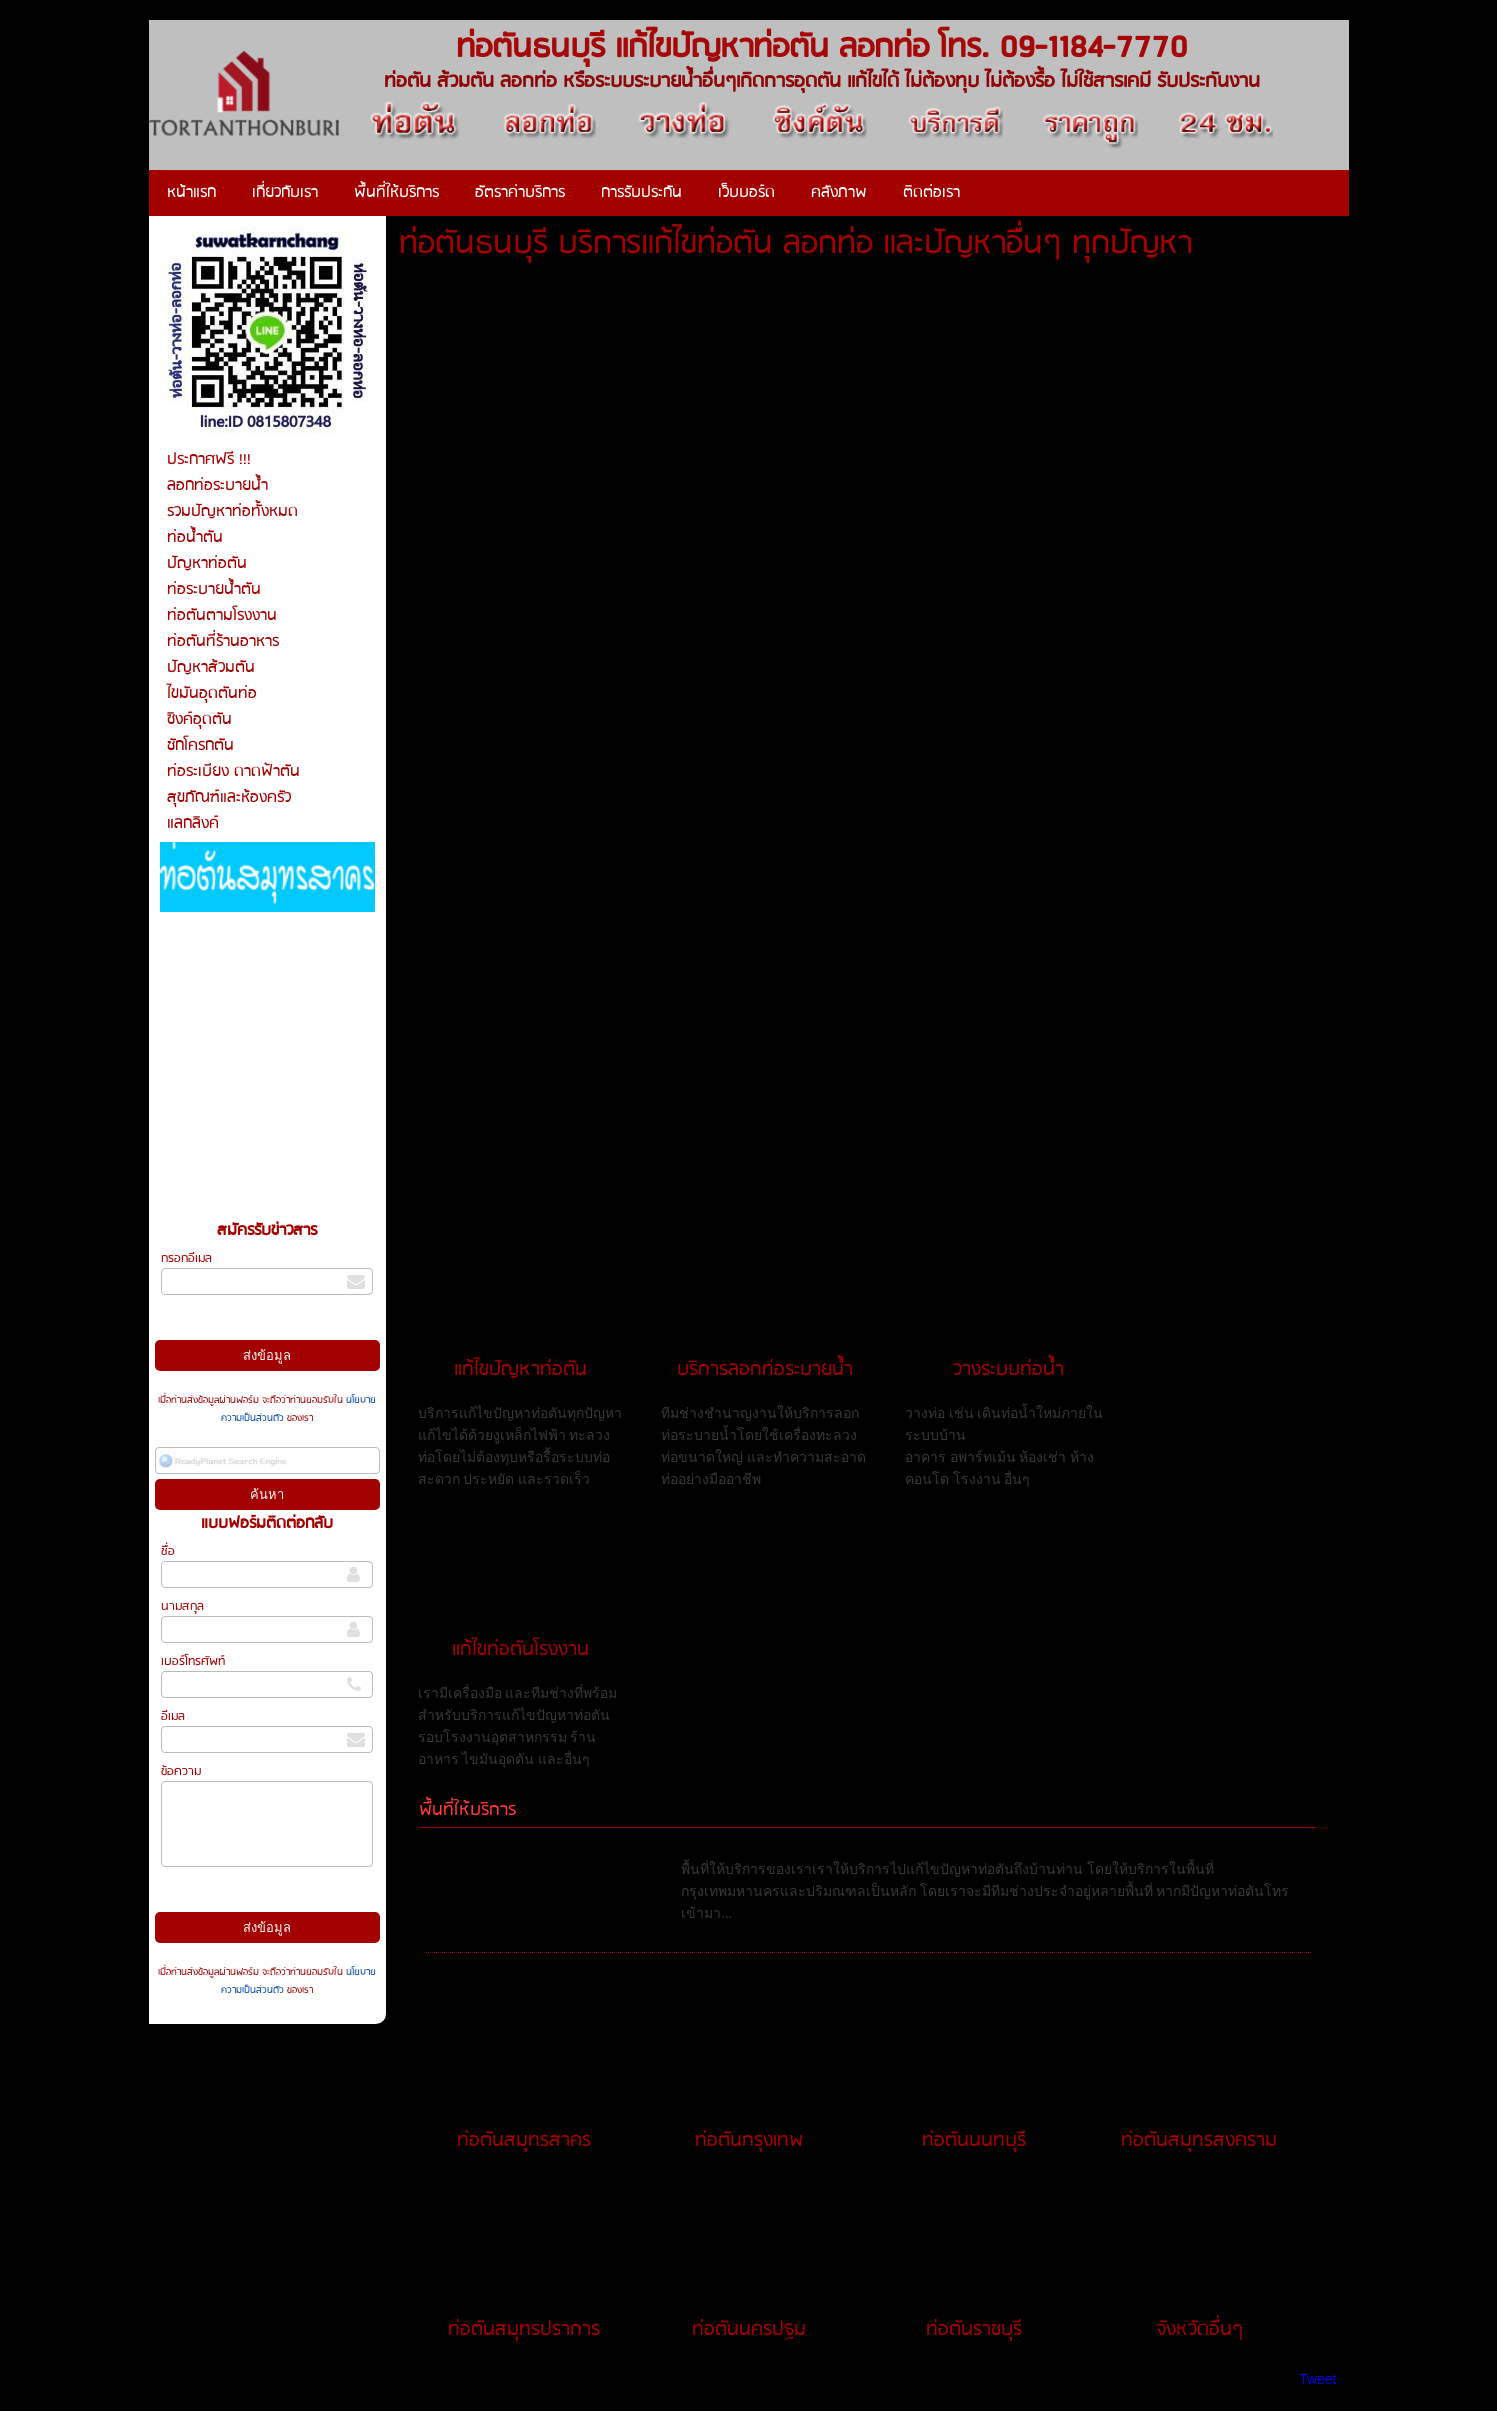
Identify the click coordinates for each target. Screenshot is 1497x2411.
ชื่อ (168, 1551)
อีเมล (173, 1716)
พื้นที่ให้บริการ (467, 1810)
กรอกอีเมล (186, 1258)
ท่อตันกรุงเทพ (749, 2141)
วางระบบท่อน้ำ (1008, 1370)
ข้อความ (181, 1771)
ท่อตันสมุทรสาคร (524, 2141)
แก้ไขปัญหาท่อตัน (520, 1370)
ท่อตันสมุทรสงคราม (1199, 2141)
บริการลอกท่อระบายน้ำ (765, 1370)
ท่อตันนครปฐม (749, 2330)
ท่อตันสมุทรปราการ (524, 2330)
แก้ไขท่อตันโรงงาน (520, 1650)
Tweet (1317, 2379)
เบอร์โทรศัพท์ (193, 1661)
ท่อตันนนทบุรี (974, 2141)
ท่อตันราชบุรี (974, 2330)
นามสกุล (182, 1606)
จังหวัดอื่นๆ (1199, 2330)
